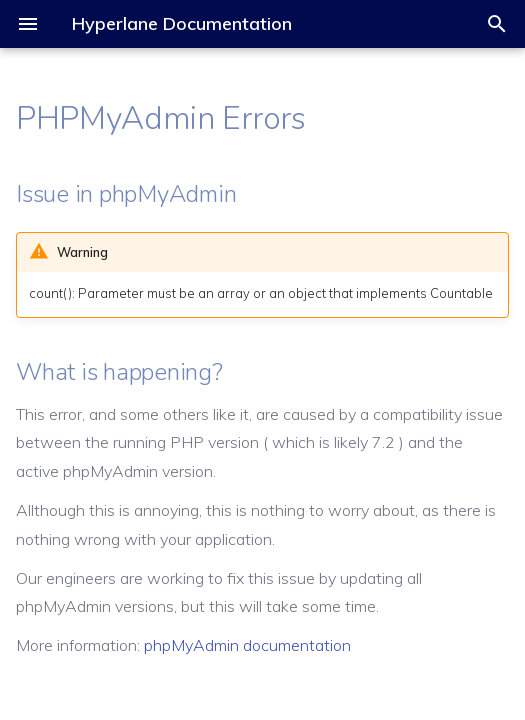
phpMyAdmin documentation (247, 645)
